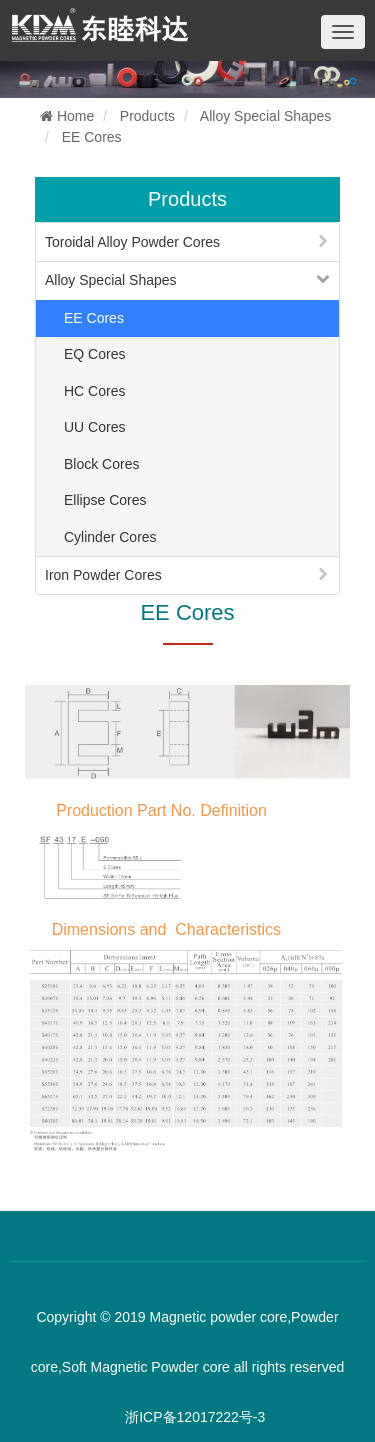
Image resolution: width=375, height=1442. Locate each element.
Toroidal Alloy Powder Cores (132, 242)
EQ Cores (94, 354)
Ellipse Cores (105, 500)
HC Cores (94, 391)
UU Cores (94, 427)
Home (67, 116)
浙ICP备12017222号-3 (195, 1417)
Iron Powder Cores (103, 575)
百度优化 (118, 1275)
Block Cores (101, 464)
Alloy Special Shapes (266, 116)
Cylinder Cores (110, 537)
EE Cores (92, 137)
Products (147, 116)
